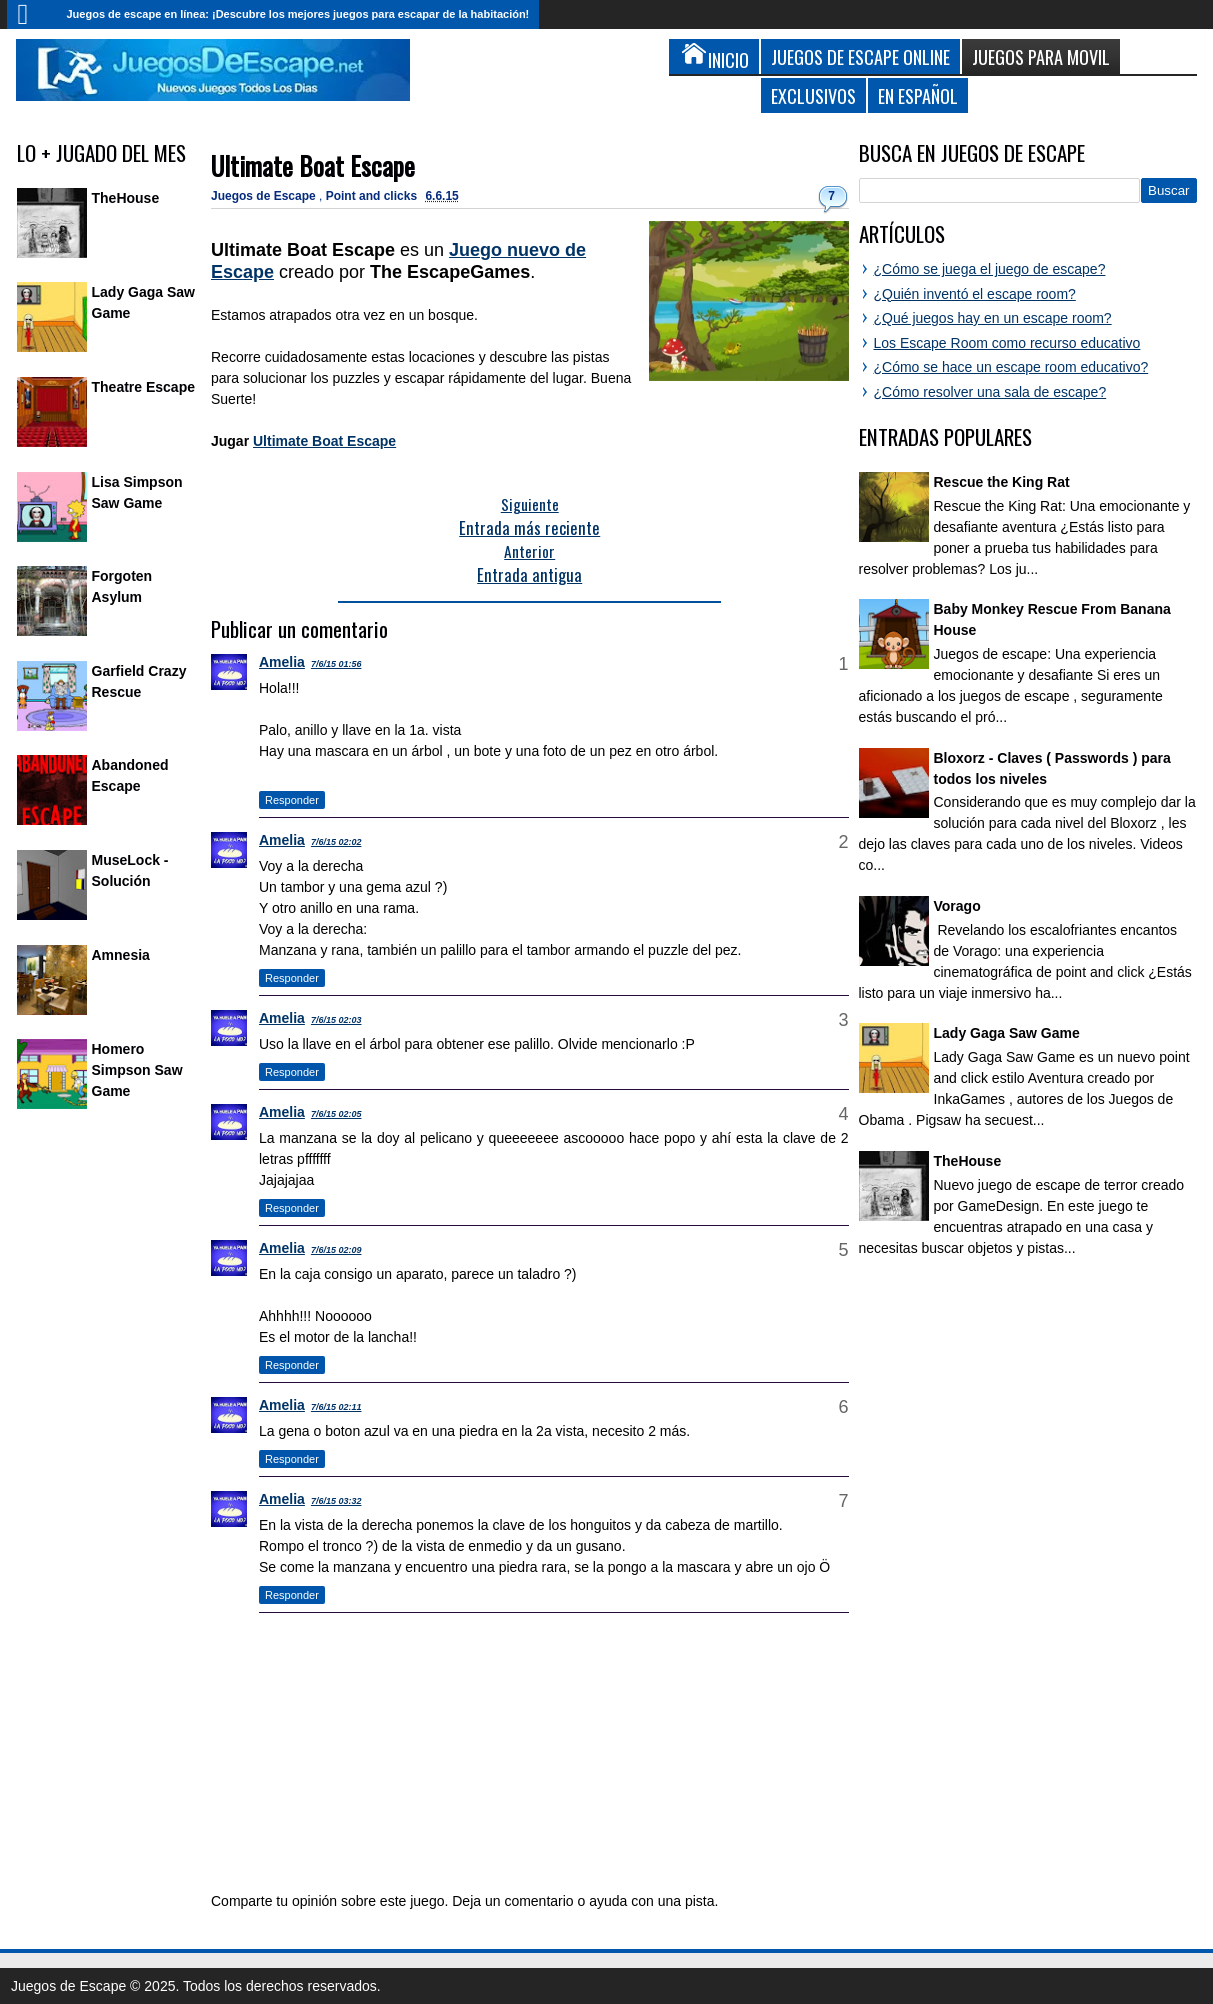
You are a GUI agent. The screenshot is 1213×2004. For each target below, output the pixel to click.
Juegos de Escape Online (860, 56)
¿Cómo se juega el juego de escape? (990, 269)
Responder (292, 800)
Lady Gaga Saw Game (1007, 1033)
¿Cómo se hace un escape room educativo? (1011, 367)
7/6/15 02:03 (336, 1020)
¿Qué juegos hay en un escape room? (993, 318)
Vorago (957, 906)
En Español (918, 95)
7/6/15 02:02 (336, 842)
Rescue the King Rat (1002, 482)
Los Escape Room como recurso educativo (1007, 343)
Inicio (32, 14)
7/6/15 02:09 (336, 1250)
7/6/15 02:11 (336, 1407)
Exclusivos (813, 95)
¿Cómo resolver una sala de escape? (990, 392)
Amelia (282, 662)
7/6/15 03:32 (336, 1501)
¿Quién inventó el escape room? (975, 294)
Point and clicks (373, 196)
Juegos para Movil (1041, 56)
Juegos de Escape (265, 196)
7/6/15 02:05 (336, 1114)
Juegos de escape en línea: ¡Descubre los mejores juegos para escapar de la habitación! (298, 14)
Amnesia (121, 955)
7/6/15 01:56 (336, 664)
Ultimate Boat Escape (313, 165)
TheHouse (126, 198)
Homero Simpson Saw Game (137, 1070)
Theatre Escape (144, 387)
